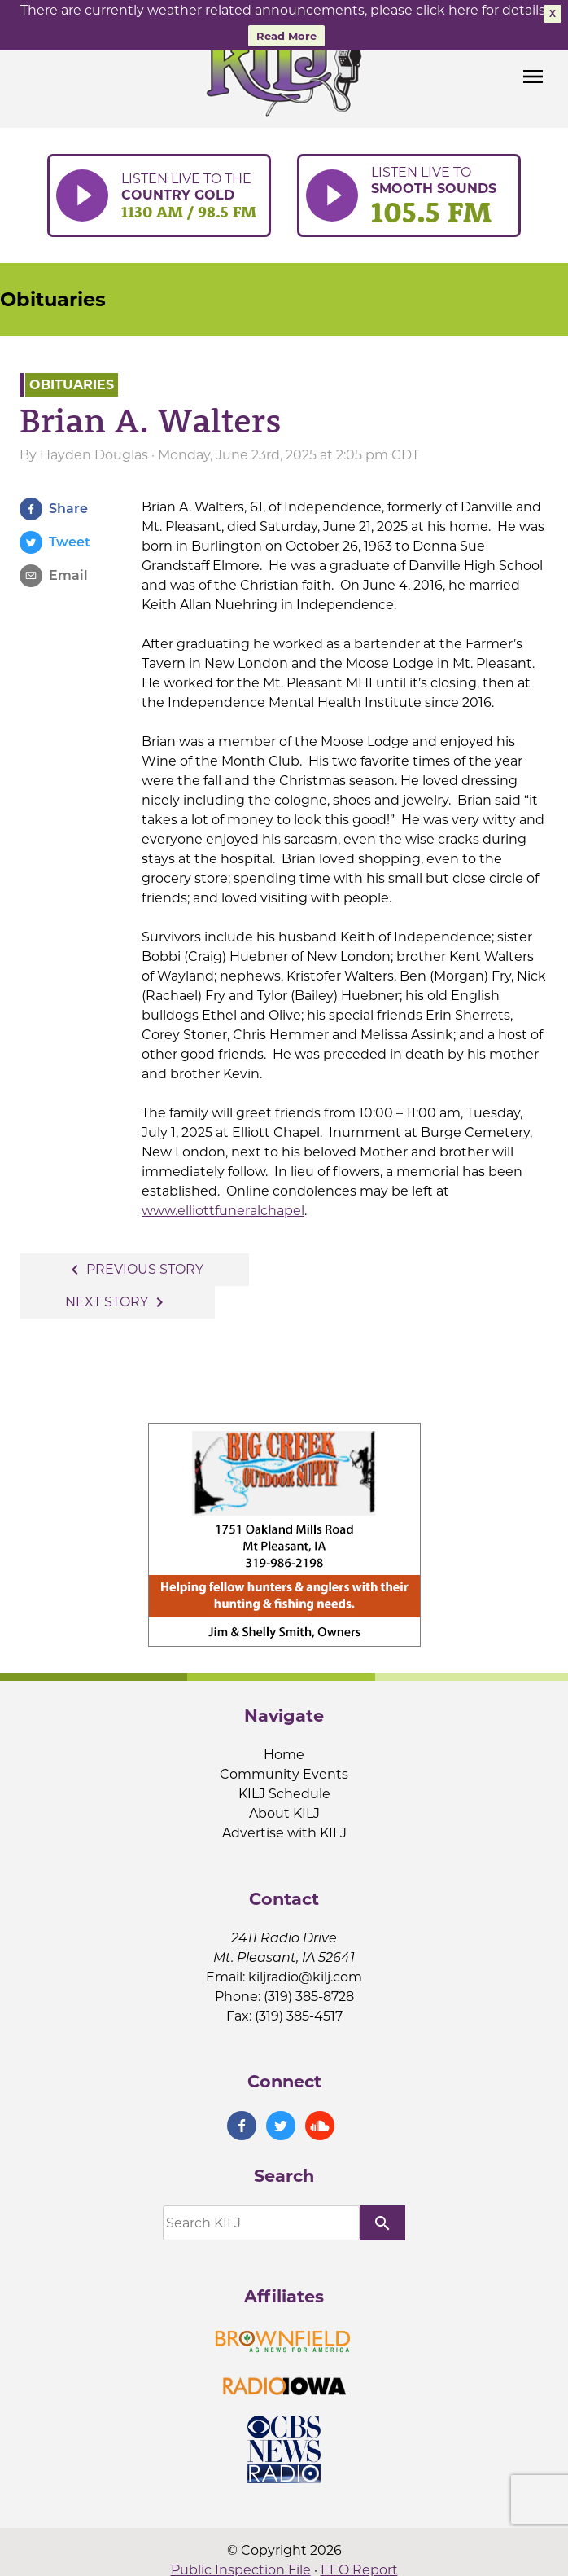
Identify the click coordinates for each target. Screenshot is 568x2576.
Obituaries (53, 299)
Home (284, 1754)
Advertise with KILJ (284, 1833)
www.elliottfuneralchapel (223, 1210)
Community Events (284, 1774)
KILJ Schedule (284, 1793)
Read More (286, 35)
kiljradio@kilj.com (305, 1977)
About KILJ (284, 1813)
